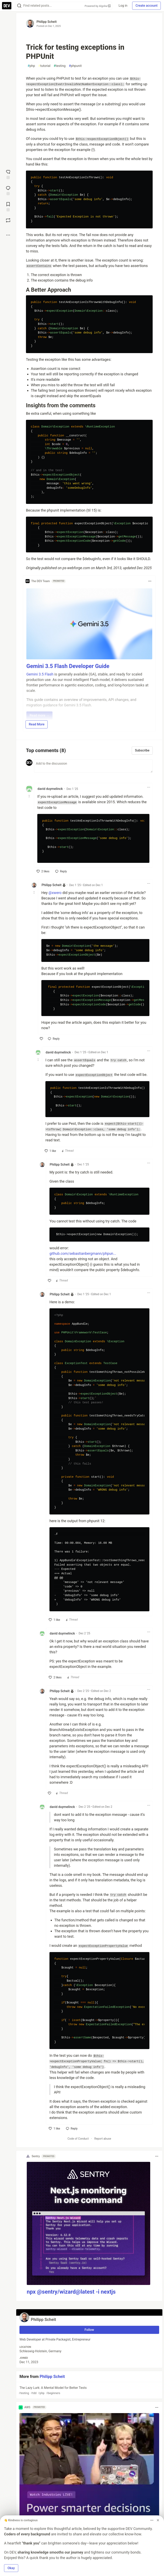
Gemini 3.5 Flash (40, 674)
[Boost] (8, 220)
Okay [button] (11, 2568)
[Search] (19, 5)
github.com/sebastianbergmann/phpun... (82, 1253)
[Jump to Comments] (8, 190)
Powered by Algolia (98, 5)
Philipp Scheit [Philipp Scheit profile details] (51, 885)
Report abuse (102, 2138)
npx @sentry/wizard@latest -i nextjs (71, 2292)
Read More (36, 724)
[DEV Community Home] (7, 6)
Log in (123, 5)
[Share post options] (8, 235)
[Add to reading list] (8, 206)
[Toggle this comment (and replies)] (29, 796)
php (31, 65)
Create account (146, 5)
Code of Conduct (78, 2138)
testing (60, 65)
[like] (43, 871)
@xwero (54, 893)
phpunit (75, 65)
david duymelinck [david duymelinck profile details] (50, 789)
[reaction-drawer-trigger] (8, 174)
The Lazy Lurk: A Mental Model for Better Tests (89, 2390)
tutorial (44, 65)
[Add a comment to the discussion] (93, 766)
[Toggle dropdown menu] (150, 581)
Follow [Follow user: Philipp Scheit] (89, 2330)
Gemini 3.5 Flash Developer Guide (67, 666)
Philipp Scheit (46, 22)
